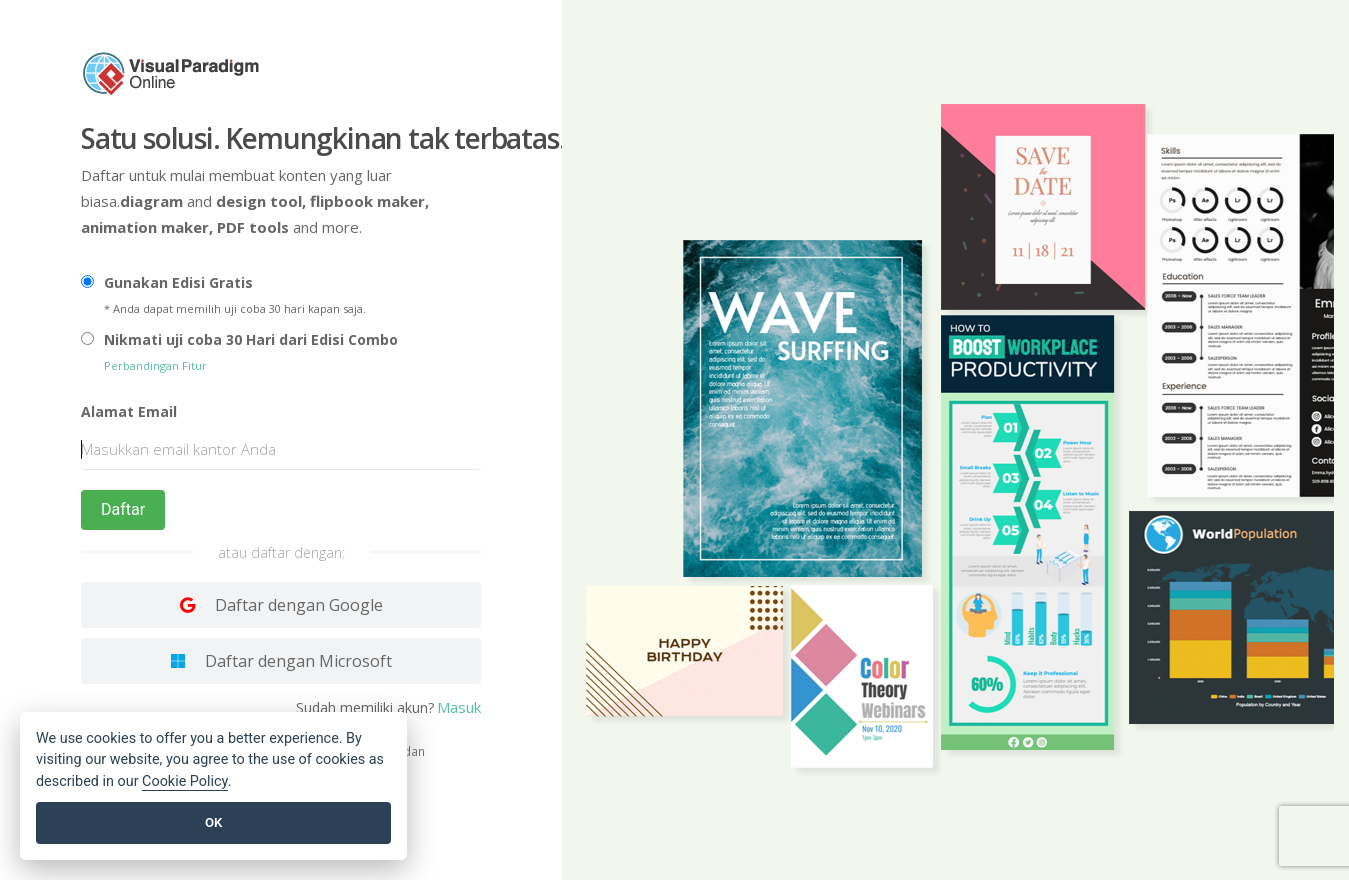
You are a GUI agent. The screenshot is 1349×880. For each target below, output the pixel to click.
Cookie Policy (185, 781)
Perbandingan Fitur (155, 365)
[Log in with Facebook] (281, 661)
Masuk (459, 707)
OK (213, 822)
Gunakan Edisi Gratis (178, 282)
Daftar (123, 509)
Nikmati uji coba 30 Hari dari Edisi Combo (251, 339)
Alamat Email (129, 411)
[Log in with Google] (281, 605)
